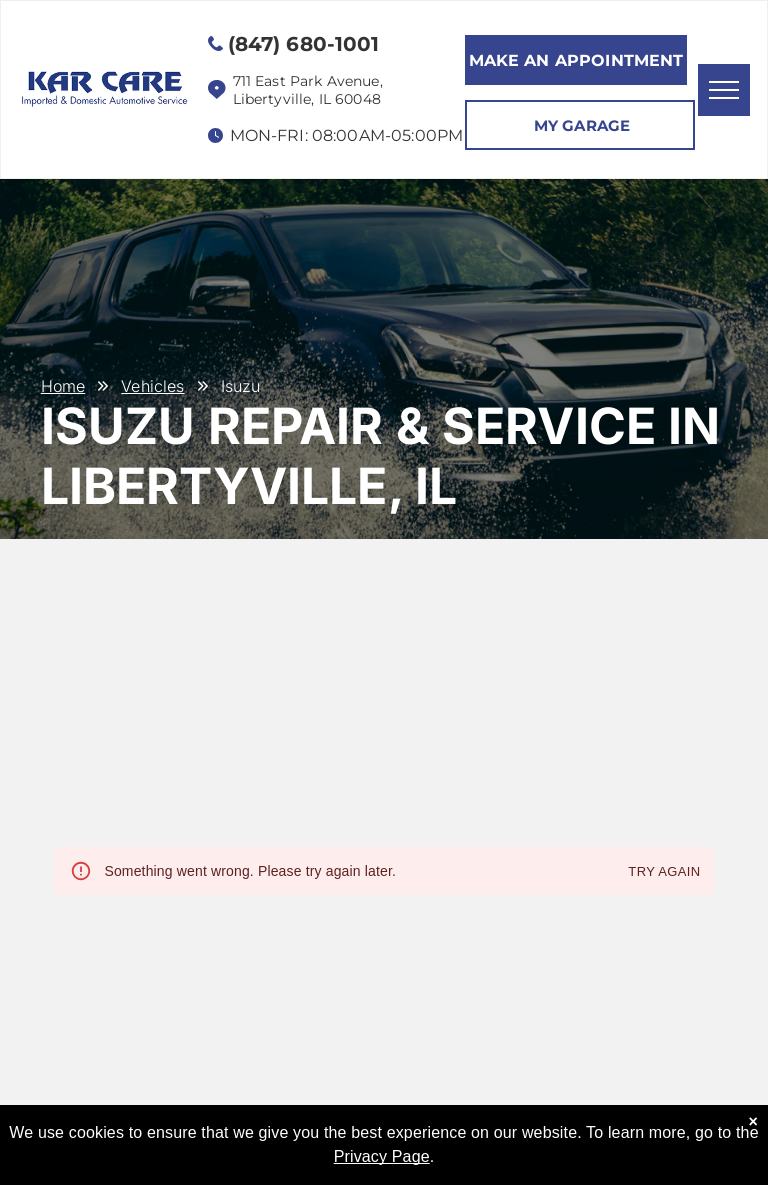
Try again (664, 872)
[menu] (724, 90)
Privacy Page (382, 1156)
